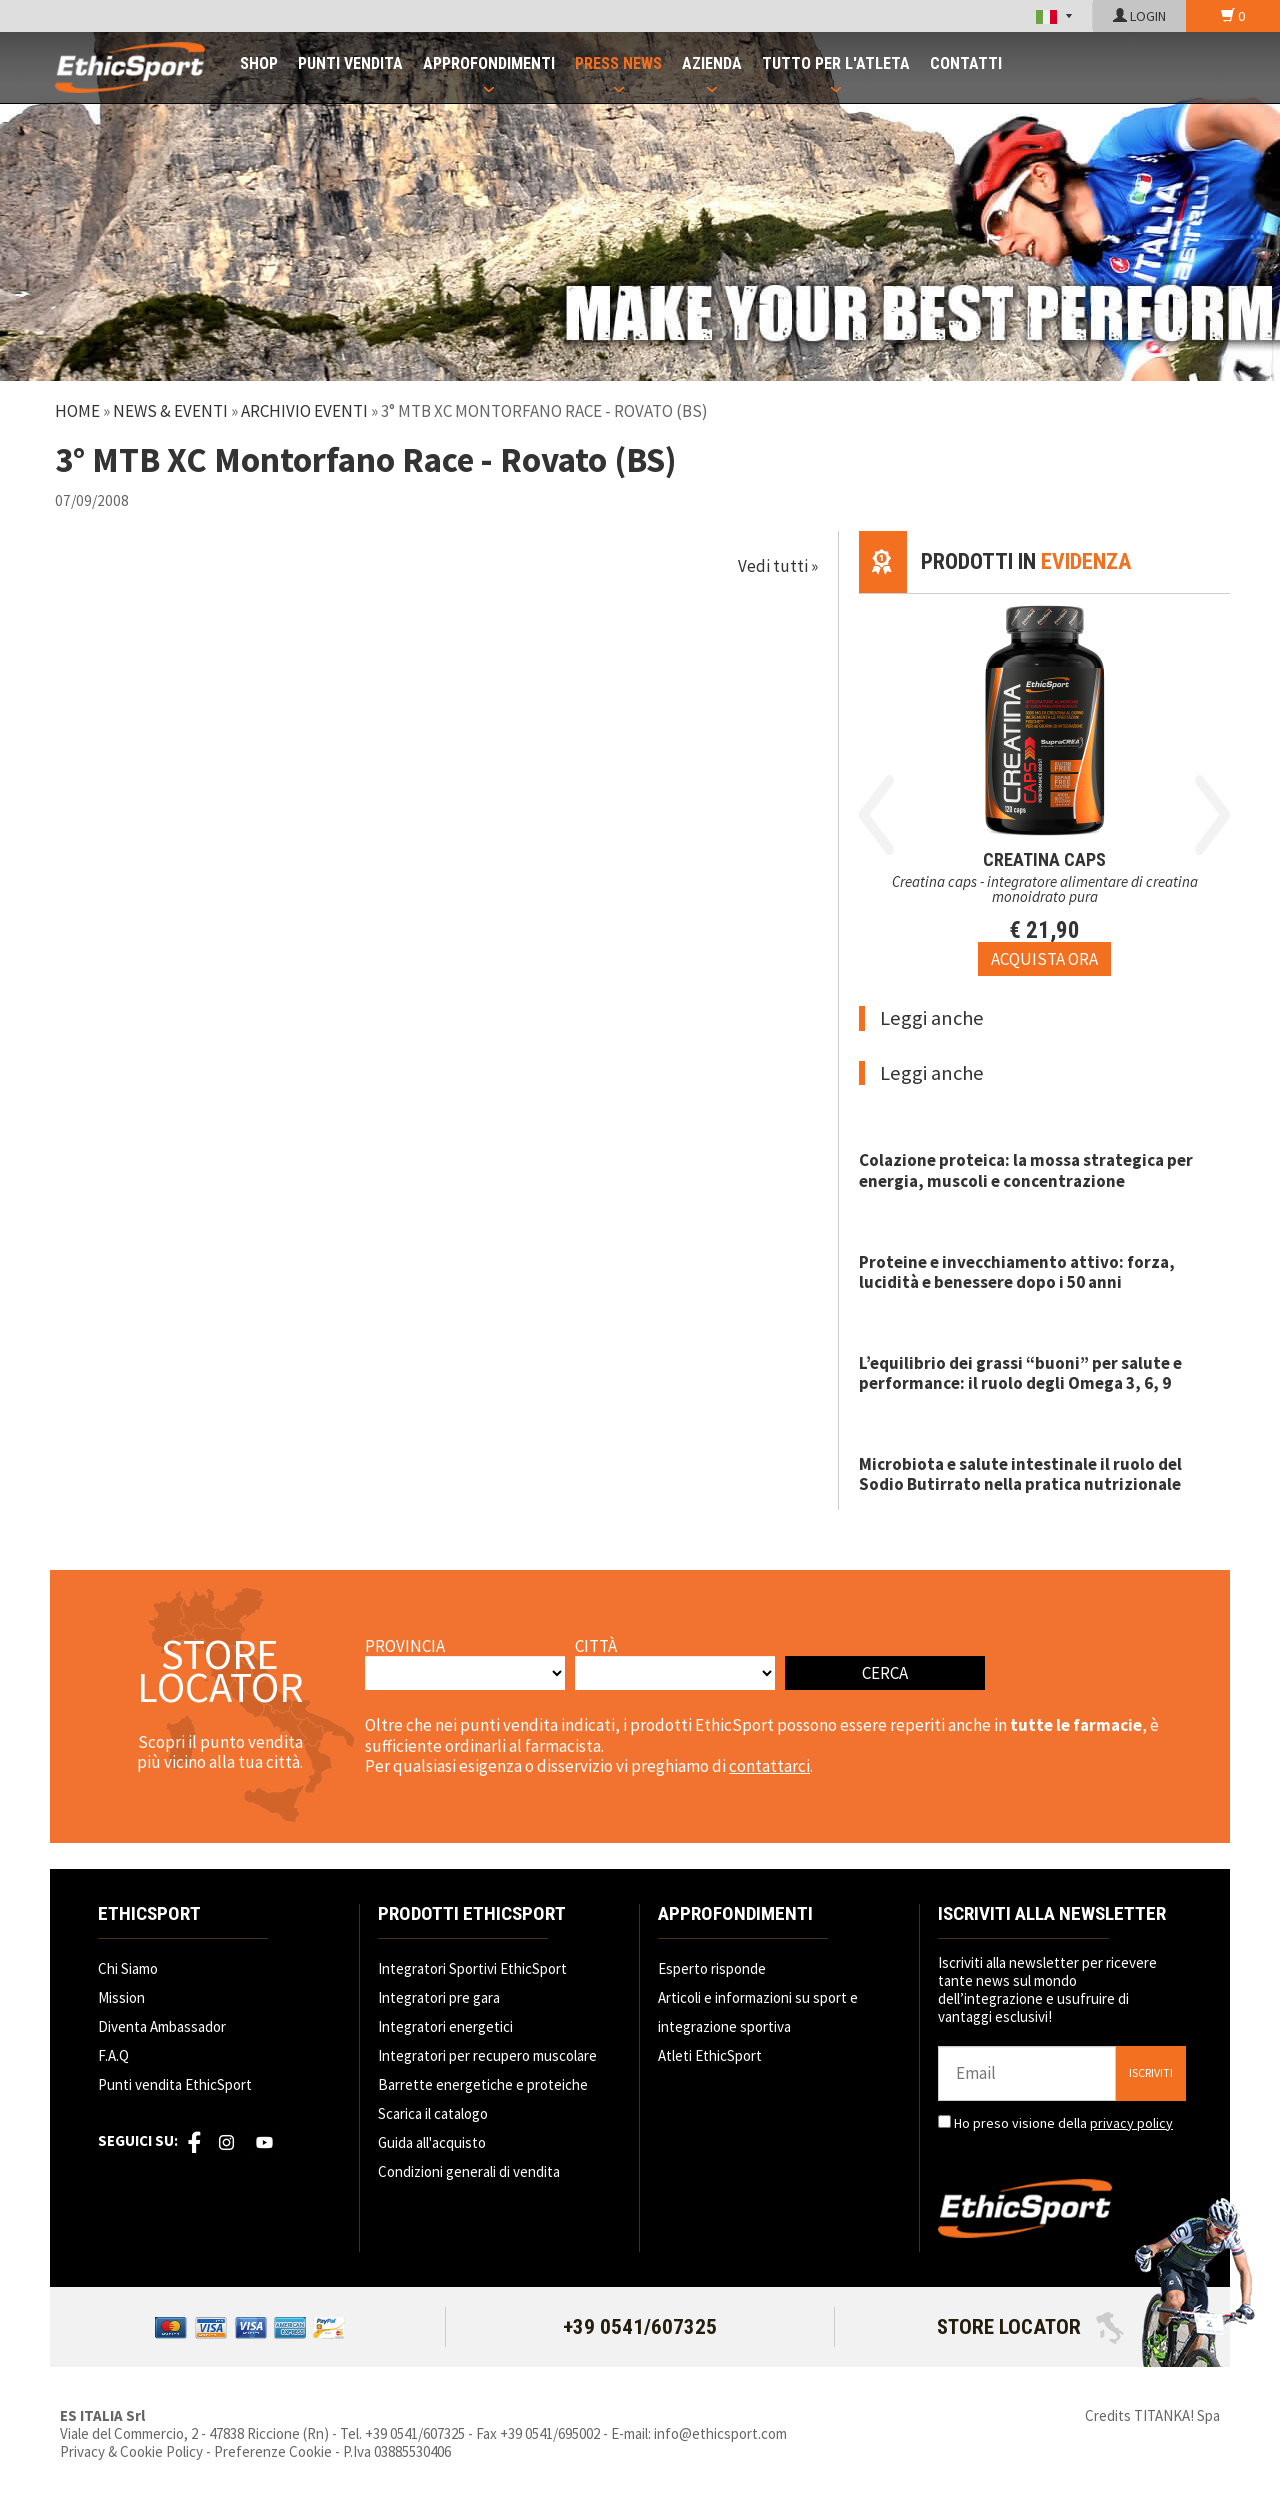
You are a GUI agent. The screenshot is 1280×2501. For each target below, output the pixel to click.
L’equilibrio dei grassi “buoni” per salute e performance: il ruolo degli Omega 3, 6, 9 (1020, 1373)
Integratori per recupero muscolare (487, 2055)
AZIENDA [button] (712, 63)
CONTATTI (966, 63)
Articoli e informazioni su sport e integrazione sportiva (758, 2012)
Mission (121, 1997)
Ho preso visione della (1063, 2123)
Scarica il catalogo (433, 2113)
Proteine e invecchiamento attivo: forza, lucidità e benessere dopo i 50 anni (1017, 1272)
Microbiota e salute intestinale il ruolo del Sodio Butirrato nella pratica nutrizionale (1020, 1474)
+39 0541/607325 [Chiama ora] (640, 2327)
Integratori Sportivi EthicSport (472, 1968)
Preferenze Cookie (273, 2451)
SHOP (259, 63)
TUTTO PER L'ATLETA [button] (836, 63)
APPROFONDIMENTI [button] (489, 63)
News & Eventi (170, 411)
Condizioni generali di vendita (469, 2171)
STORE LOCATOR (1030, 2327)
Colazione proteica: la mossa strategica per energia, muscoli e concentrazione (1026, 1170)
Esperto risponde (712, 1968)
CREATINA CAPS (1044, 859)
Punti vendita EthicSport (175, 2084)
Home (77, 411)
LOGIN (1139, 16)
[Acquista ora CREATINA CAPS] (1044, 959)
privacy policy (1131, 2123)
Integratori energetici (445, 2026)
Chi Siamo (128, 1968)
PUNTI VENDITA (350, 63)
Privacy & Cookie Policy (131, 2451)
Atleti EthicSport (710, 2055)
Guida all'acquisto (432, 2142)
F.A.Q (113, 2055)
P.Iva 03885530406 (397, 2451)
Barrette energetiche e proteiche (483, 2084)
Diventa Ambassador (162, 2026)
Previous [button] (876, 815)
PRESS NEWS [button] (618, 63)
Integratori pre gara (439, 1997)
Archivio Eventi (304, 411)
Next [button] (1212, 815)
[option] (1044, 785)
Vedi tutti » (778, 566)
